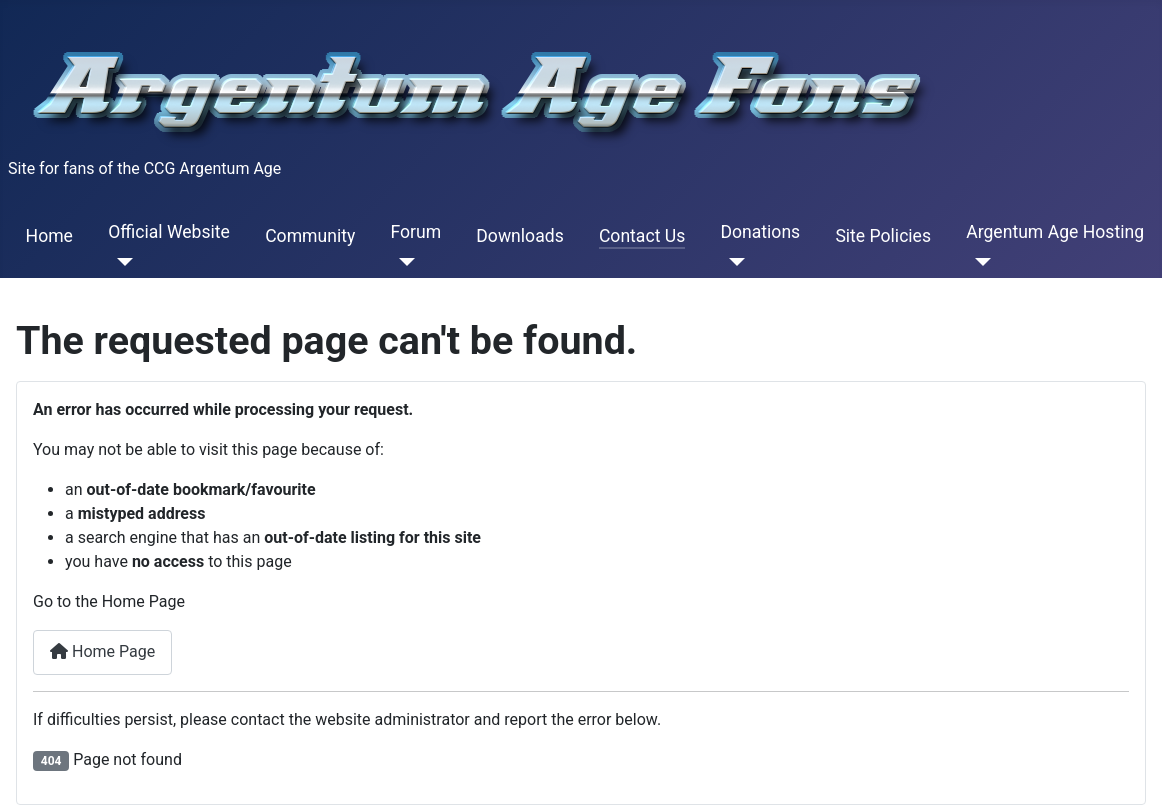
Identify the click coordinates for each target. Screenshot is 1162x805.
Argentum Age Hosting (1055, 232)
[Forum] (402, 262)
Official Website (169, 232)
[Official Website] (120, 262)
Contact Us (642, 236)
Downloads (519, 236)
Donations (760, 232)
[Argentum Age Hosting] (978, 262)
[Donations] (732, 262)
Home (49, 236)
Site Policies (883, 236)
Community (310, 236)
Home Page (102, 651)
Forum (415, 232)
